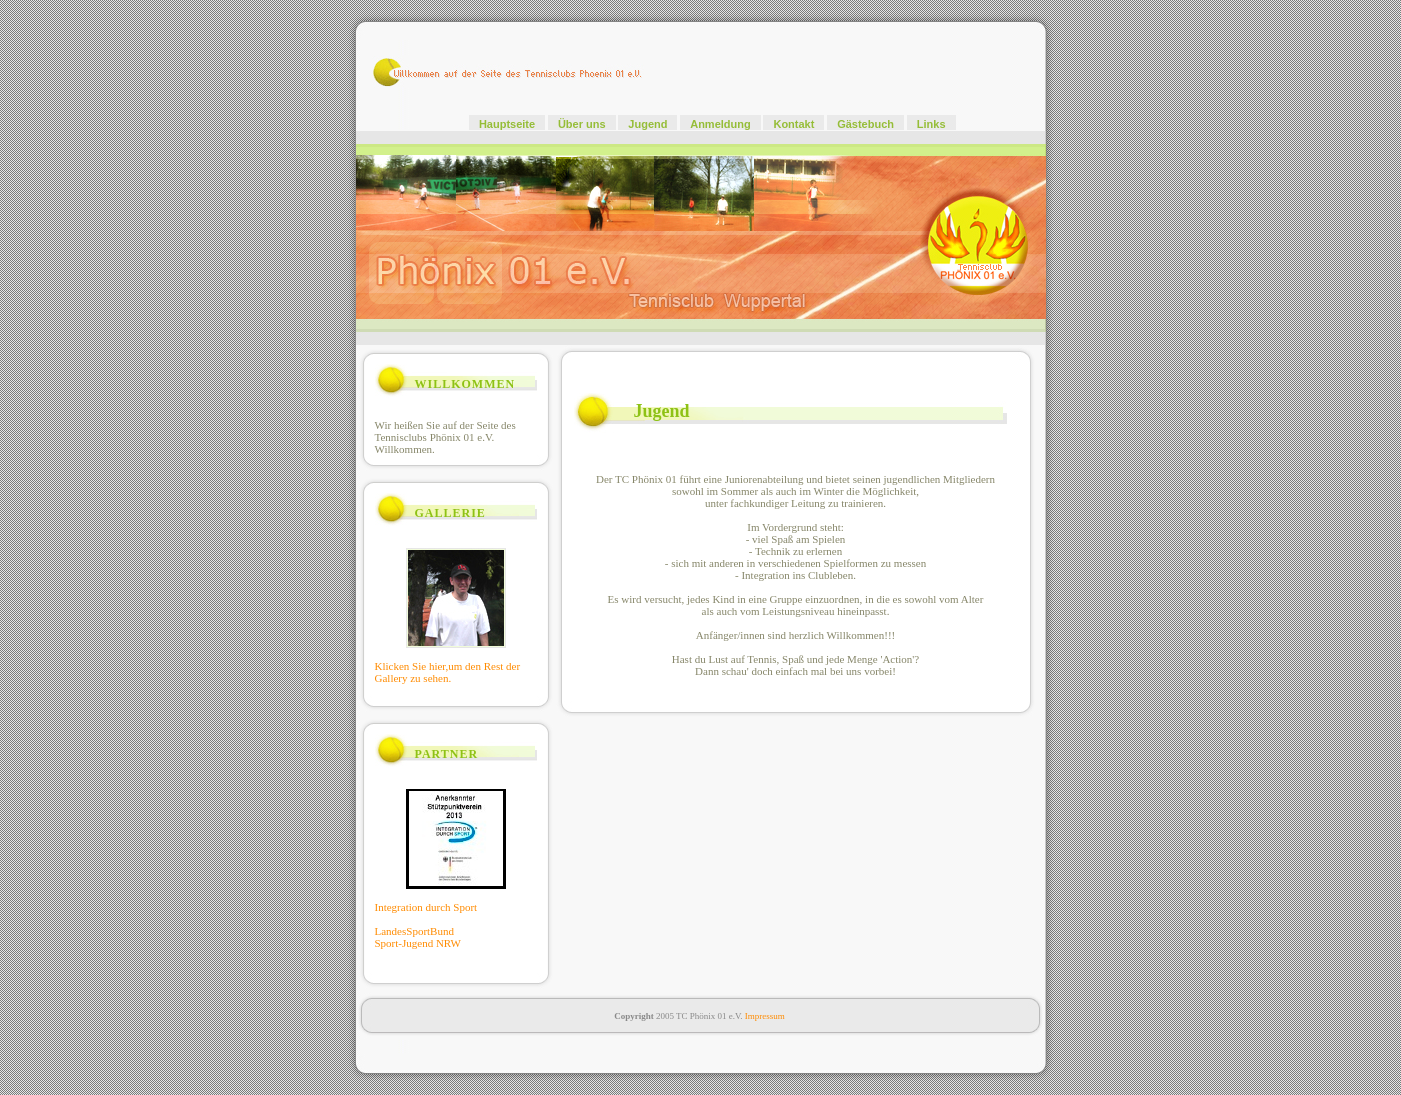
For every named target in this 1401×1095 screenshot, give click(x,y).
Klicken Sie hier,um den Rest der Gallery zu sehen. (448, 672)
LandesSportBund (414, 931)
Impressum (765, 1016)
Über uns (582, 124)
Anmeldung (720, 124)
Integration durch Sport (426, 907)
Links (931, 124)
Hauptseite (507, 124)
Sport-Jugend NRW (418, 943)
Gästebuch (865, 124)
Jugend (647, 124)
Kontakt (793, 124)
